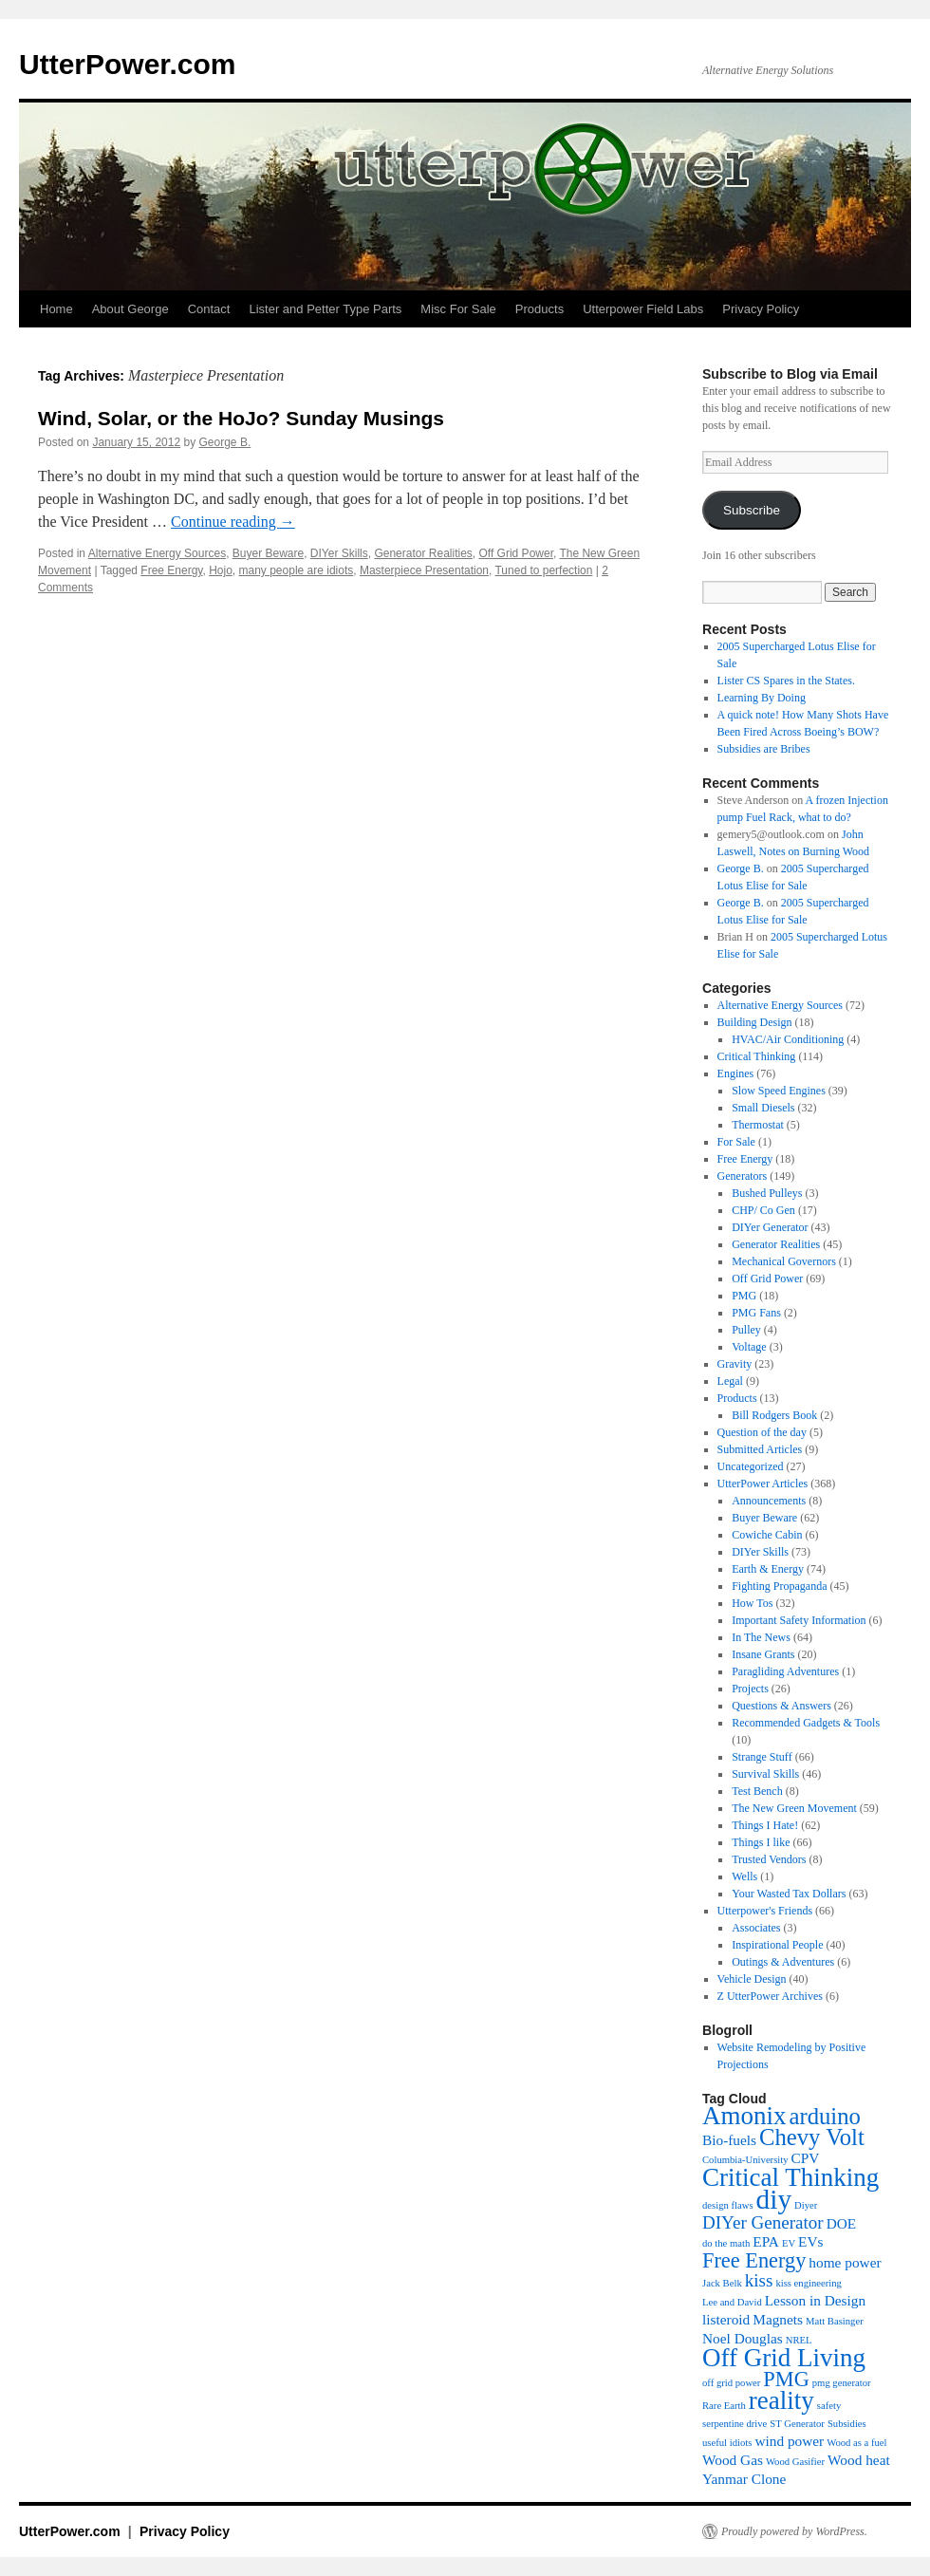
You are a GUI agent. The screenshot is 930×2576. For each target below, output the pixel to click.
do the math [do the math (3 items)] (726, 2243)
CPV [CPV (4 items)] (805, 2158)
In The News (761, 1637)
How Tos (752, 1603)
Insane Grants (763, 1654)
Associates (756, 1927)
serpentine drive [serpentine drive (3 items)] (734, 2423)
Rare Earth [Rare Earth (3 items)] (724, 2405)
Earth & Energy (768, 1569)
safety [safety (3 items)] (829, 2405)
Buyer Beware (268, 553)
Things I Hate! (765, 1825)
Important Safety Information (798, 1620)
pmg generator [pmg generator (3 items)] (841, 2383)
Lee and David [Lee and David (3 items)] (732, 2302)
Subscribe (751, 510)
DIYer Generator (770, 1227)
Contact (209, 309)
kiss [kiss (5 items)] (759, 2280)
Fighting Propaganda (779, 1586)
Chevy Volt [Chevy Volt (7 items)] (812, 2137)
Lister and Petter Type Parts (325, 309)
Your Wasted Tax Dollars (789, 1893)
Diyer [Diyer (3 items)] (805, 2205)
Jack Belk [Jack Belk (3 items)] (722, 2283)
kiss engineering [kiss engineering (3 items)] (808, 2283)
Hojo (220, 570)
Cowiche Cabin (767, 1534)
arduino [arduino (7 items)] (825, 2116)
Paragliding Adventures (785, 1671)
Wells (744, 1876)
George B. (225, 442)
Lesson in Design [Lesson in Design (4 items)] (815, 2300)
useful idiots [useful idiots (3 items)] (727, 2442)
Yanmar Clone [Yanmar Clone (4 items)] (744, 2479)
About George (130, 309)
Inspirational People (777, 1944)
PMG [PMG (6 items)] (786, 2379)
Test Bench (757, 1791)
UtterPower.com (127, 64)
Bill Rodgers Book (774, 1415)
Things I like (761, 1842)
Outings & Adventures (783, 1962)
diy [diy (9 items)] (773, 2199)
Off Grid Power (516, 553)
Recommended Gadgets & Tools (806, 1722)
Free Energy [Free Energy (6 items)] (754, 2260)
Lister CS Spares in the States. (786, 680)
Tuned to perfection (543, 570)
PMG (744, 1295)
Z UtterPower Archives (770, 1996)
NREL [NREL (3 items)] (799, 2340)
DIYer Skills (339, 553)
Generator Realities (423, 553)
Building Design (754, 1022)
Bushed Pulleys (767, 1193)
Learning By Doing (761, 697)
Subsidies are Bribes (763, 749)
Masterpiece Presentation (424, 570)
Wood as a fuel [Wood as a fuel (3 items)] (856, 2442)
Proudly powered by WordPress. (794, 2531)
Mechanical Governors (784, 1261)
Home (56, 309)
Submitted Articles (760, 1449)
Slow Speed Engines (779, 1090)
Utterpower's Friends (764, 1910)
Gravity (735, 1364)
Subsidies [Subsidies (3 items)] (847, 2423)
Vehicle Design (752, 1979)
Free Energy (171, 570)
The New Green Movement (794, 1808)
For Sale (736, 1141)
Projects (750, 1688)
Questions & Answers (781, 1705)
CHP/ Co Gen (763, 1210)
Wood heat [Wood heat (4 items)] (859, 2460)
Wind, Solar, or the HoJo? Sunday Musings (241, 418)
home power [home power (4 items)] (845, 2262)
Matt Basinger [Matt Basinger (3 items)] (835, 2321)
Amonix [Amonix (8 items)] (744, 2115)
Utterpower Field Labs (643, 309)
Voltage (749, 1346)
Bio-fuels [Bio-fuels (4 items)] (729, 2140)
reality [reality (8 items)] (781, 2400)
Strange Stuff (761, 1757)
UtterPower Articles (763, 1483)
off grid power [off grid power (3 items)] (731, 2383)
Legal (730, 1381)
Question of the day (762, 1432)
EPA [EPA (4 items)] (766, 2241)
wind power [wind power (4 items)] (789, 2441)
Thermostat (758, 1124)
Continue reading (233, 521)
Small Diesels (763, 1107)
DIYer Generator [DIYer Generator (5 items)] (763, 2222)
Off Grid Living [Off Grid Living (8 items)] (783, 2357)
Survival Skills (765, 1774)
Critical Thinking (756, 1056)
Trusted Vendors (769, 1859)
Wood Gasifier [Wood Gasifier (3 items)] (795, 2461)
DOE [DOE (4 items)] (842, 2223)
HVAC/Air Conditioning (788, 1039)
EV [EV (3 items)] (788, 2243)
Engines (735, 1073)
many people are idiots (296, 570)
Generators (742, 1176)
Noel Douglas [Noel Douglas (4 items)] (742, 2338)
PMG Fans (756, 1312)
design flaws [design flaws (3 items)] (727, 2205)
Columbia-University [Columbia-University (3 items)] (745, 2160)
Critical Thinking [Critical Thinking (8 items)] (790, 2177)
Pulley (746, 1329)
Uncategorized (750, 1466)
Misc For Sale (457, 309)
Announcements (769, 1500)
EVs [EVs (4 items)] (810, 2241)
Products (539, 309)
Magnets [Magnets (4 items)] (778, 2319)
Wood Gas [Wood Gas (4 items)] (732, 2460)
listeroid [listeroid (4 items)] (726, 2319)
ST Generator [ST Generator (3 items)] (797, 2423)
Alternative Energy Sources (157, 553)
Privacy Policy (760, 309)
